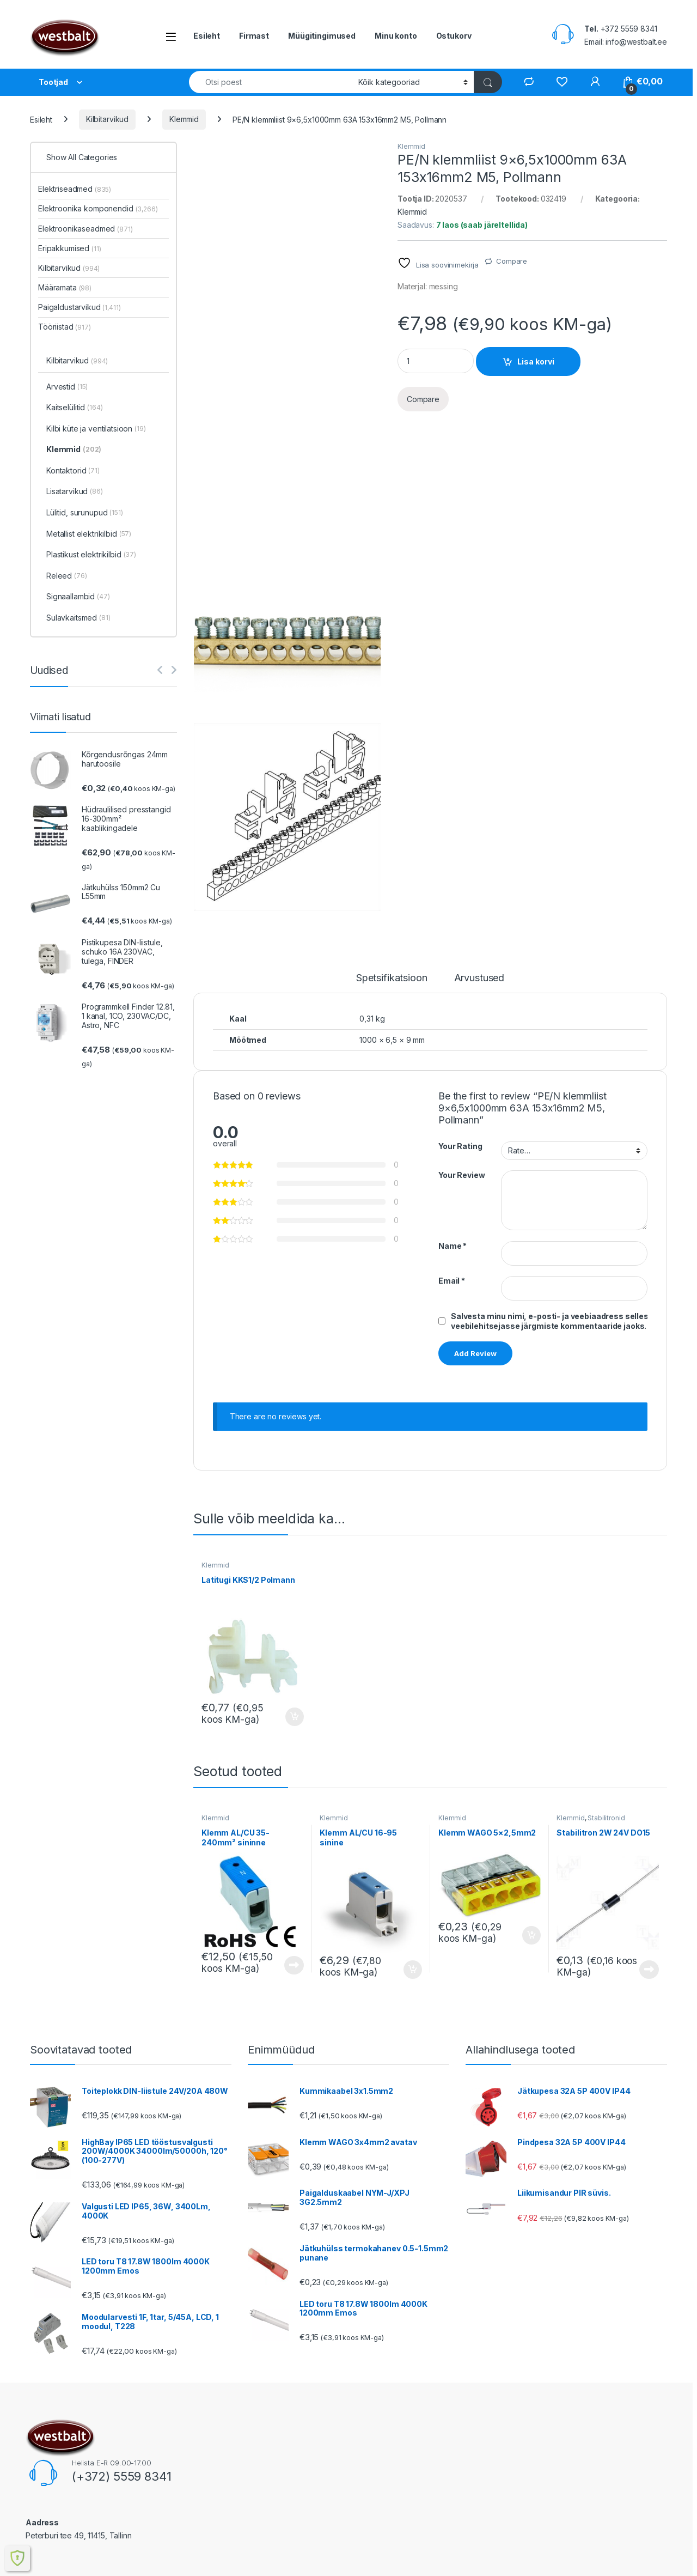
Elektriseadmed (74, 188)
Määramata (64, 287)
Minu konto (396, 35)
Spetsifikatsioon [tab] (391, 978)
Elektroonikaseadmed (85, 228)
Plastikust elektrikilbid (91, 555)
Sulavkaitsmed (78, 618)
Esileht (206, 35)
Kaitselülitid (74, 408)
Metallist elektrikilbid (88, 534)
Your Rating (460, 1146)
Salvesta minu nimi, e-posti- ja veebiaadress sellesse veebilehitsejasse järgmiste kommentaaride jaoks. (554, 1320)
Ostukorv (454, 35)
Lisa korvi (535, 361)
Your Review (461, 1175)
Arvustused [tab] (479, 978)
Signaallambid (78, 597)
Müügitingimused (322, 35)
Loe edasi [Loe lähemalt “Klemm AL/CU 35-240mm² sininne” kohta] (294, 1965)
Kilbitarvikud (107, 119)
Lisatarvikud (74, 492)
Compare (511, 261)
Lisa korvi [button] (294, 1717)
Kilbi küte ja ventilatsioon (96, 429)
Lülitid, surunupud (84, 513)
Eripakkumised (69, 248)
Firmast (254, 35)
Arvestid (67, 387)
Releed (66, 576)
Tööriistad (64, 326)
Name (452, 1245)
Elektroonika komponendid (98, 208)
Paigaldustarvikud (79, 307)
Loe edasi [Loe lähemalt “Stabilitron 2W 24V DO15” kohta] (649, 1969)
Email (451, 1280)
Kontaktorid (73, 471)
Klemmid (184, 119)
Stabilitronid (606, 1818)
